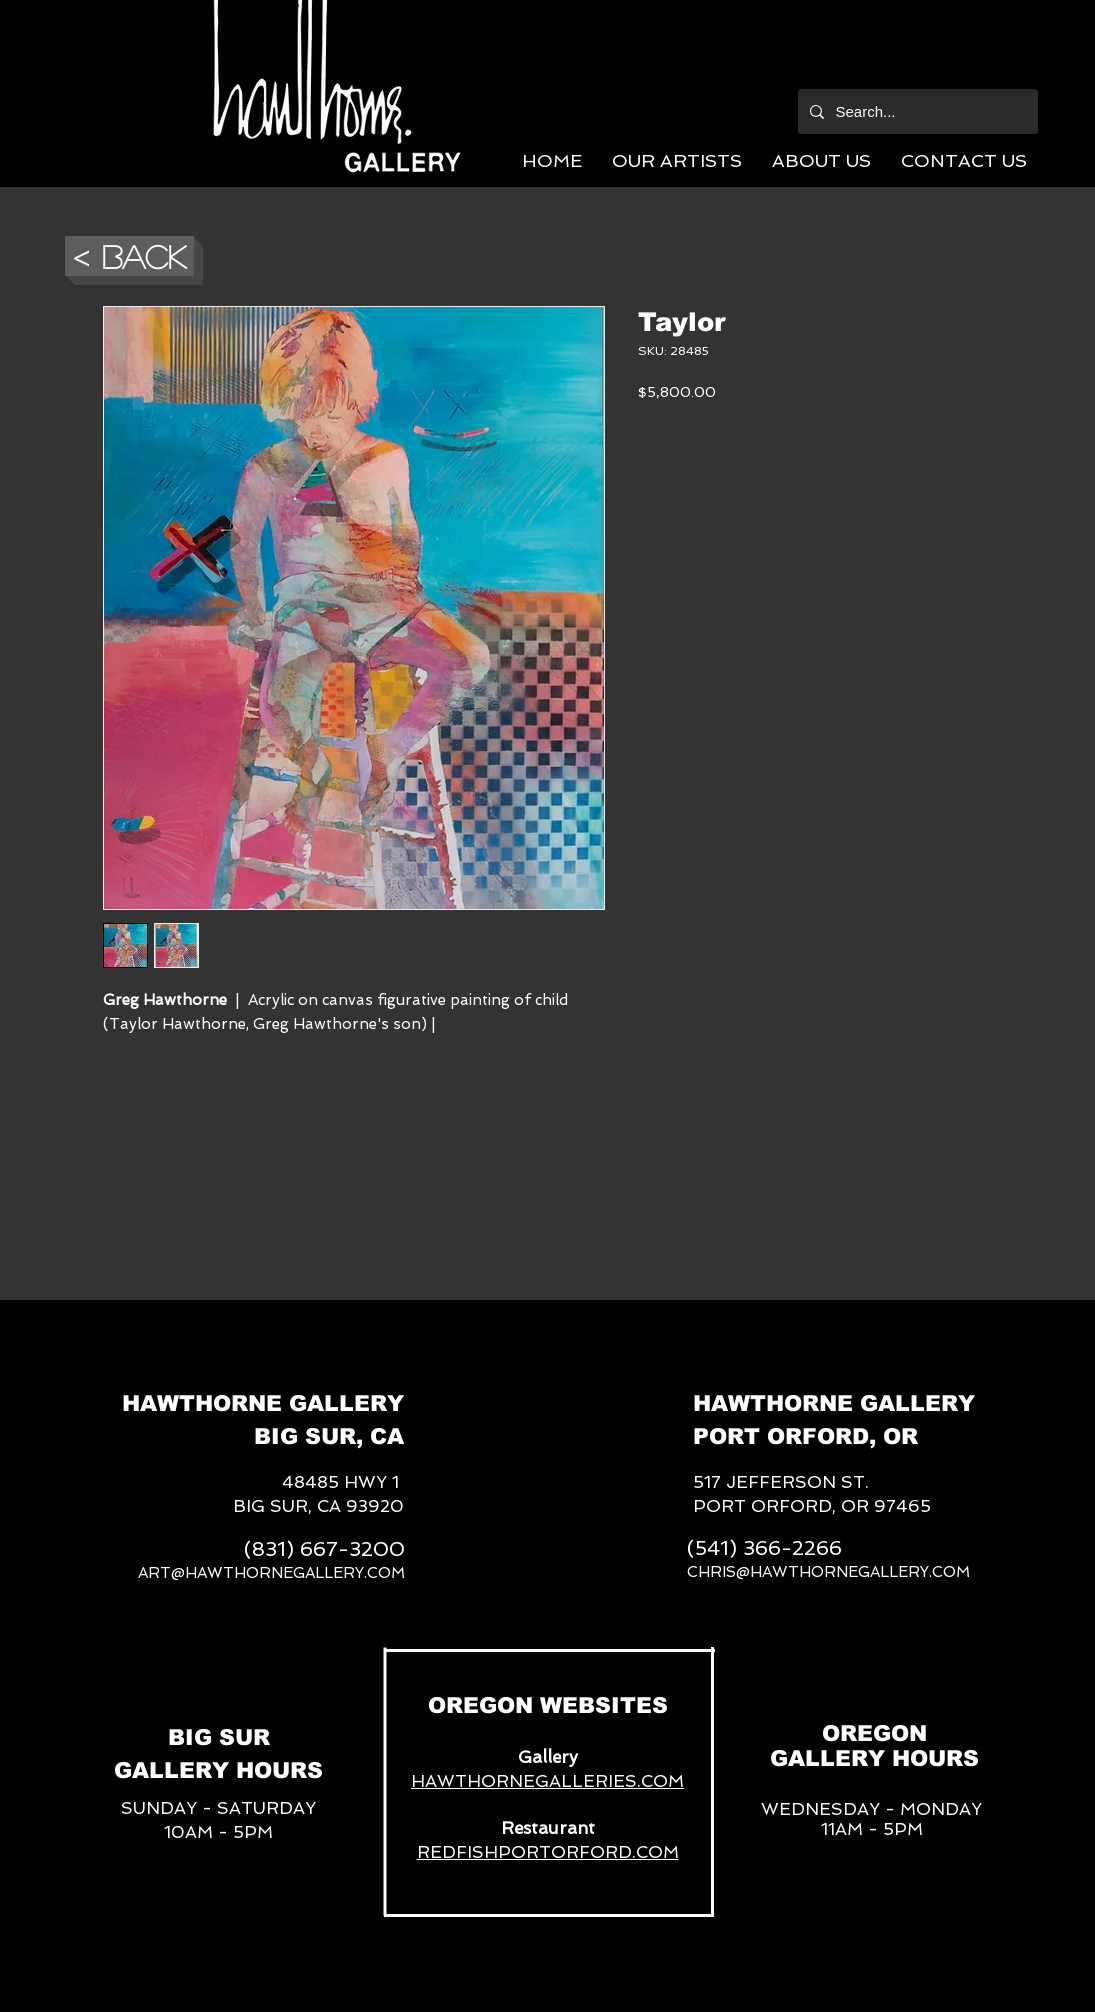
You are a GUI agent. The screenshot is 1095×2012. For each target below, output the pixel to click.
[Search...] (916, 111)
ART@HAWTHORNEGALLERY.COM (271, 1573)
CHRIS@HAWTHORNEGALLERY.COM (828, 1572)
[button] (677, 160)
